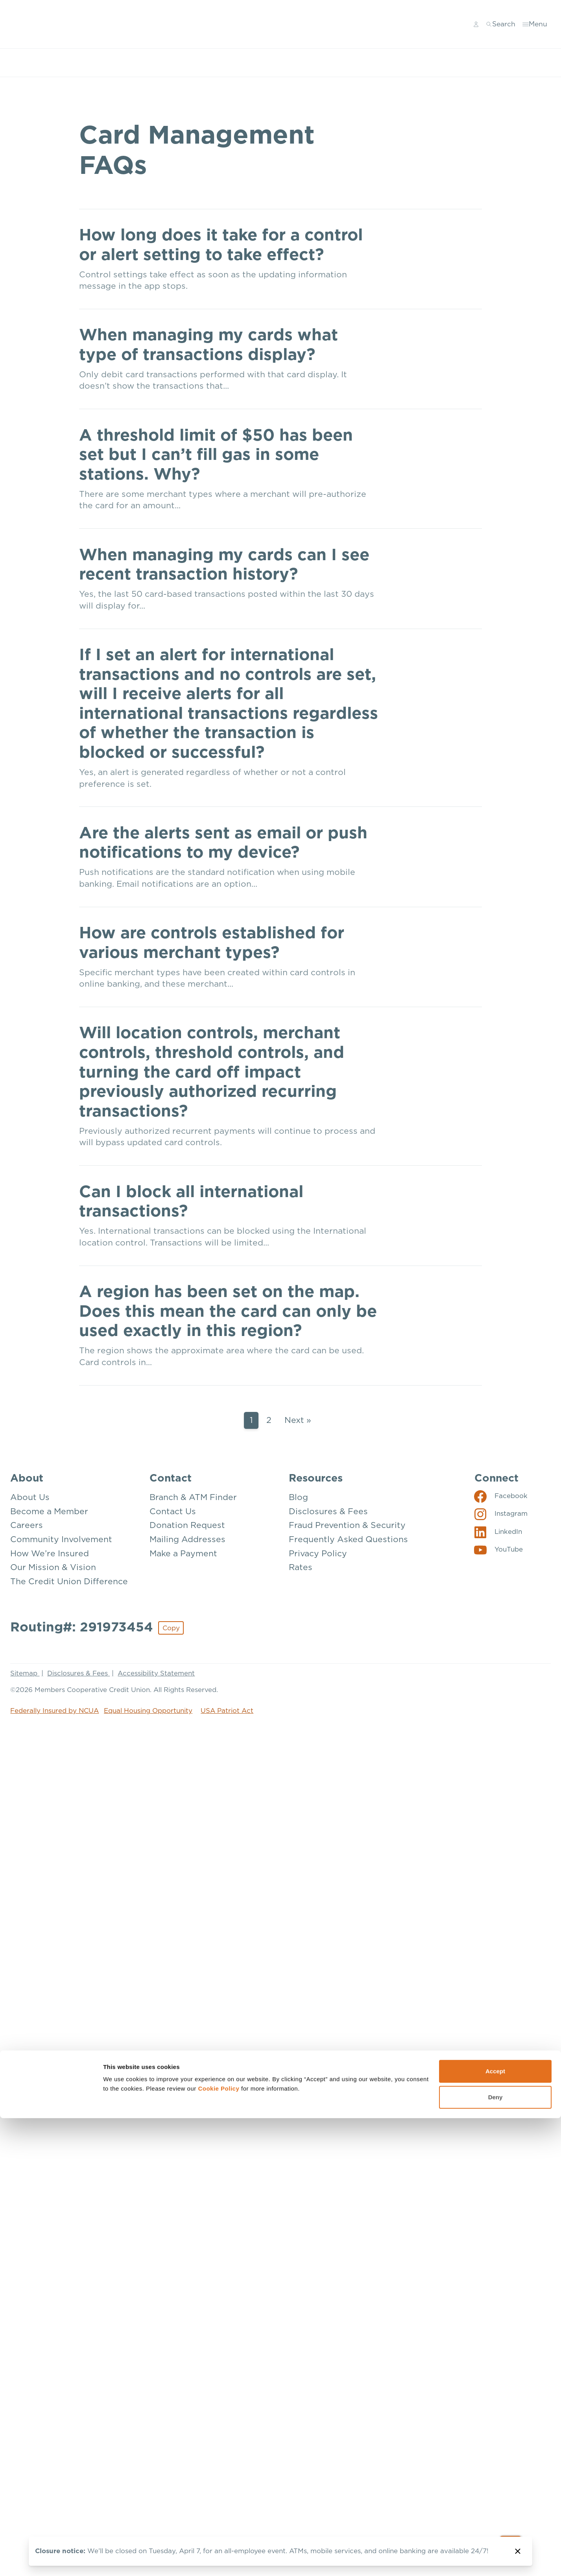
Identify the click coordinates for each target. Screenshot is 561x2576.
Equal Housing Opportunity (148, 1710)
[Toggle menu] (534, 24)
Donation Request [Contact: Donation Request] (187, 1525)
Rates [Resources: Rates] (300, 1567)
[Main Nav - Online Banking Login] (476, 24)
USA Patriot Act (227, 1710)
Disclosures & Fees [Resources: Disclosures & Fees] (328, 1510)
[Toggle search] (501, 24)
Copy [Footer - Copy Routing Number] (171, 1627)
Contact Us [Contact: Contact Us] (172, 1510)
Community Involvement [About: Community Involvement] (61, 1539)
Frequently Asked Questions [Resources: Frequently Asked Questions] (348, 1539)
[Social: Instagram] (501, 1513)
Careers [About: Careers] (26, 1525)
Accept (495, 1394)
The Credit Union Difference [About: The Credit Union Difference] (69, 1580)
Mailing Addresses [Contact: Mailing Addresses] (187, 1539)
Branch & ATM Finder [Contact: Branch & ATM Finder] (193, 1497)
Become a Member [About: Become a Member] (49, 1510)
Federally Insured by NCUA (54, 1710)
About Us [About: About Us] (30, 1497)
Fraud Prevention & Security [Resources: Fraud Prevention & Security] (347, 1525)
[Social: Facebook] (501, 1495)
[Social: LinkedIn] (498, 1531)
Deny (495, 1419)
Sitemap (24, 1672)
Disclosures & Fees (78, 1672)
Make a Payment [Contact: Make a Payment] (183, 1552)
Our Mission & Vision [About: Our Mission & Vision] (53, 1567)
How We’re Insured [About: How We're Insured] (49, 1552)
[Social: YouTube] (498, 1549)
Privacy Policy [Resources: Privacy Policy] (318, 1552)
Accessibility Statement (156, 1672)
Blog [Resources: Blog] (298, 1497)
